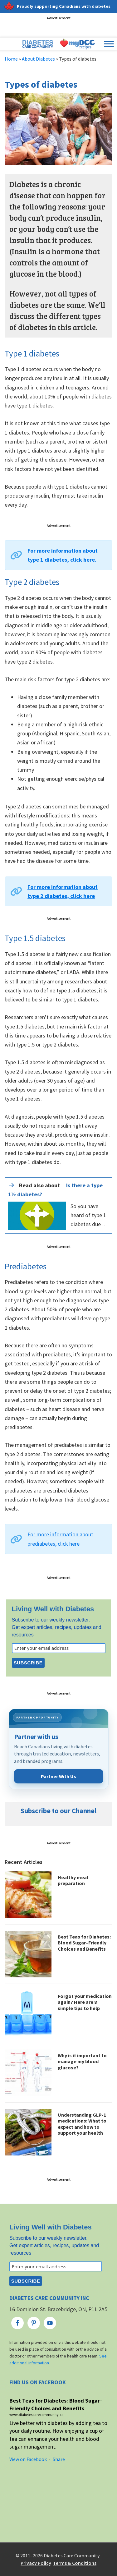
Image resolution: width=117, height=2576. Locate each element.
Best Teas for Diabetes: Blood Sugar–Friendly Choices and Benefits (84, 1943)
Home (11, 59)
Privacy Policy (36, 2563)
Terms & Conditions (74, 2563)
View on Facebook (28, 2459)
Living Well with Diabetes (53, 1609)
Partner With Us (58, 1776)
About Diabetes (38, 59)
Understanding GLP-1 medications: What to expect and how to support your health (82, 2124)
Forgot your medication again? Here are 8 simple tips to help (85, 2002)
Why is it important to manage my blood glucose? (82, 2061)
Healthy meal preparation (73, 1880)
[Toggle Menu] (109, 44)
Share (59, 2459)
